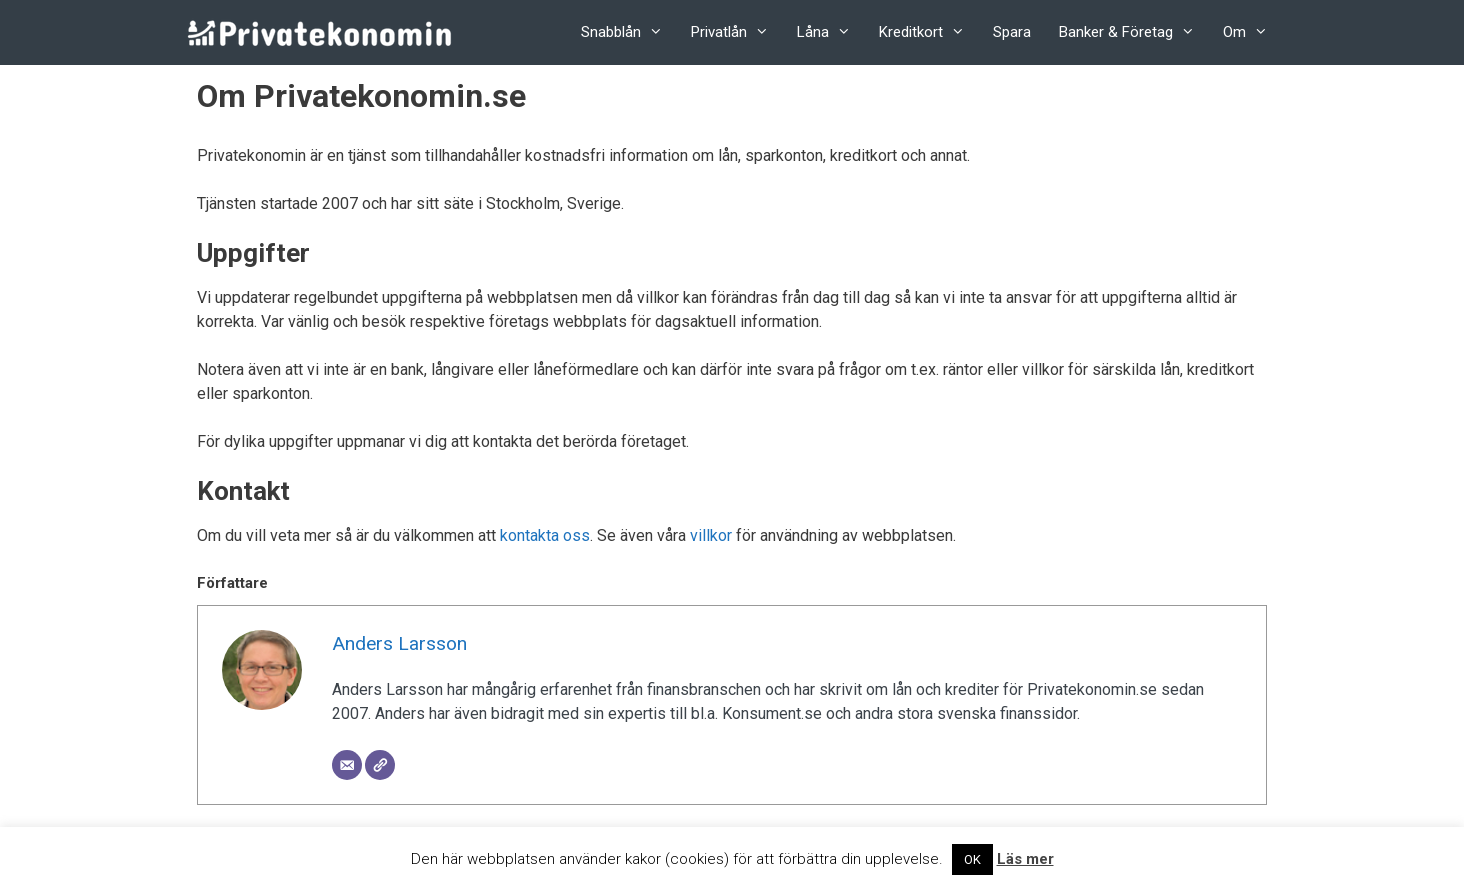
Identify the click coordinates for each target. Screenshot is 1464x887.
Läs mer (1025, 859)
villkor (711, 535)
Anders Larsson (399, 643)
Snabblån (629, 32)
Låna (831, 32)
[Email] (347, 765)
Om (1252, 32)
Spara (1012, 32)
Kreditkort (929, 32)
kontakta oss (545, 535)
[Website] (380, 765)
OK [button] (972, 859)
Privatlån (737, 32)
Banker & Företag (1134, 32)
